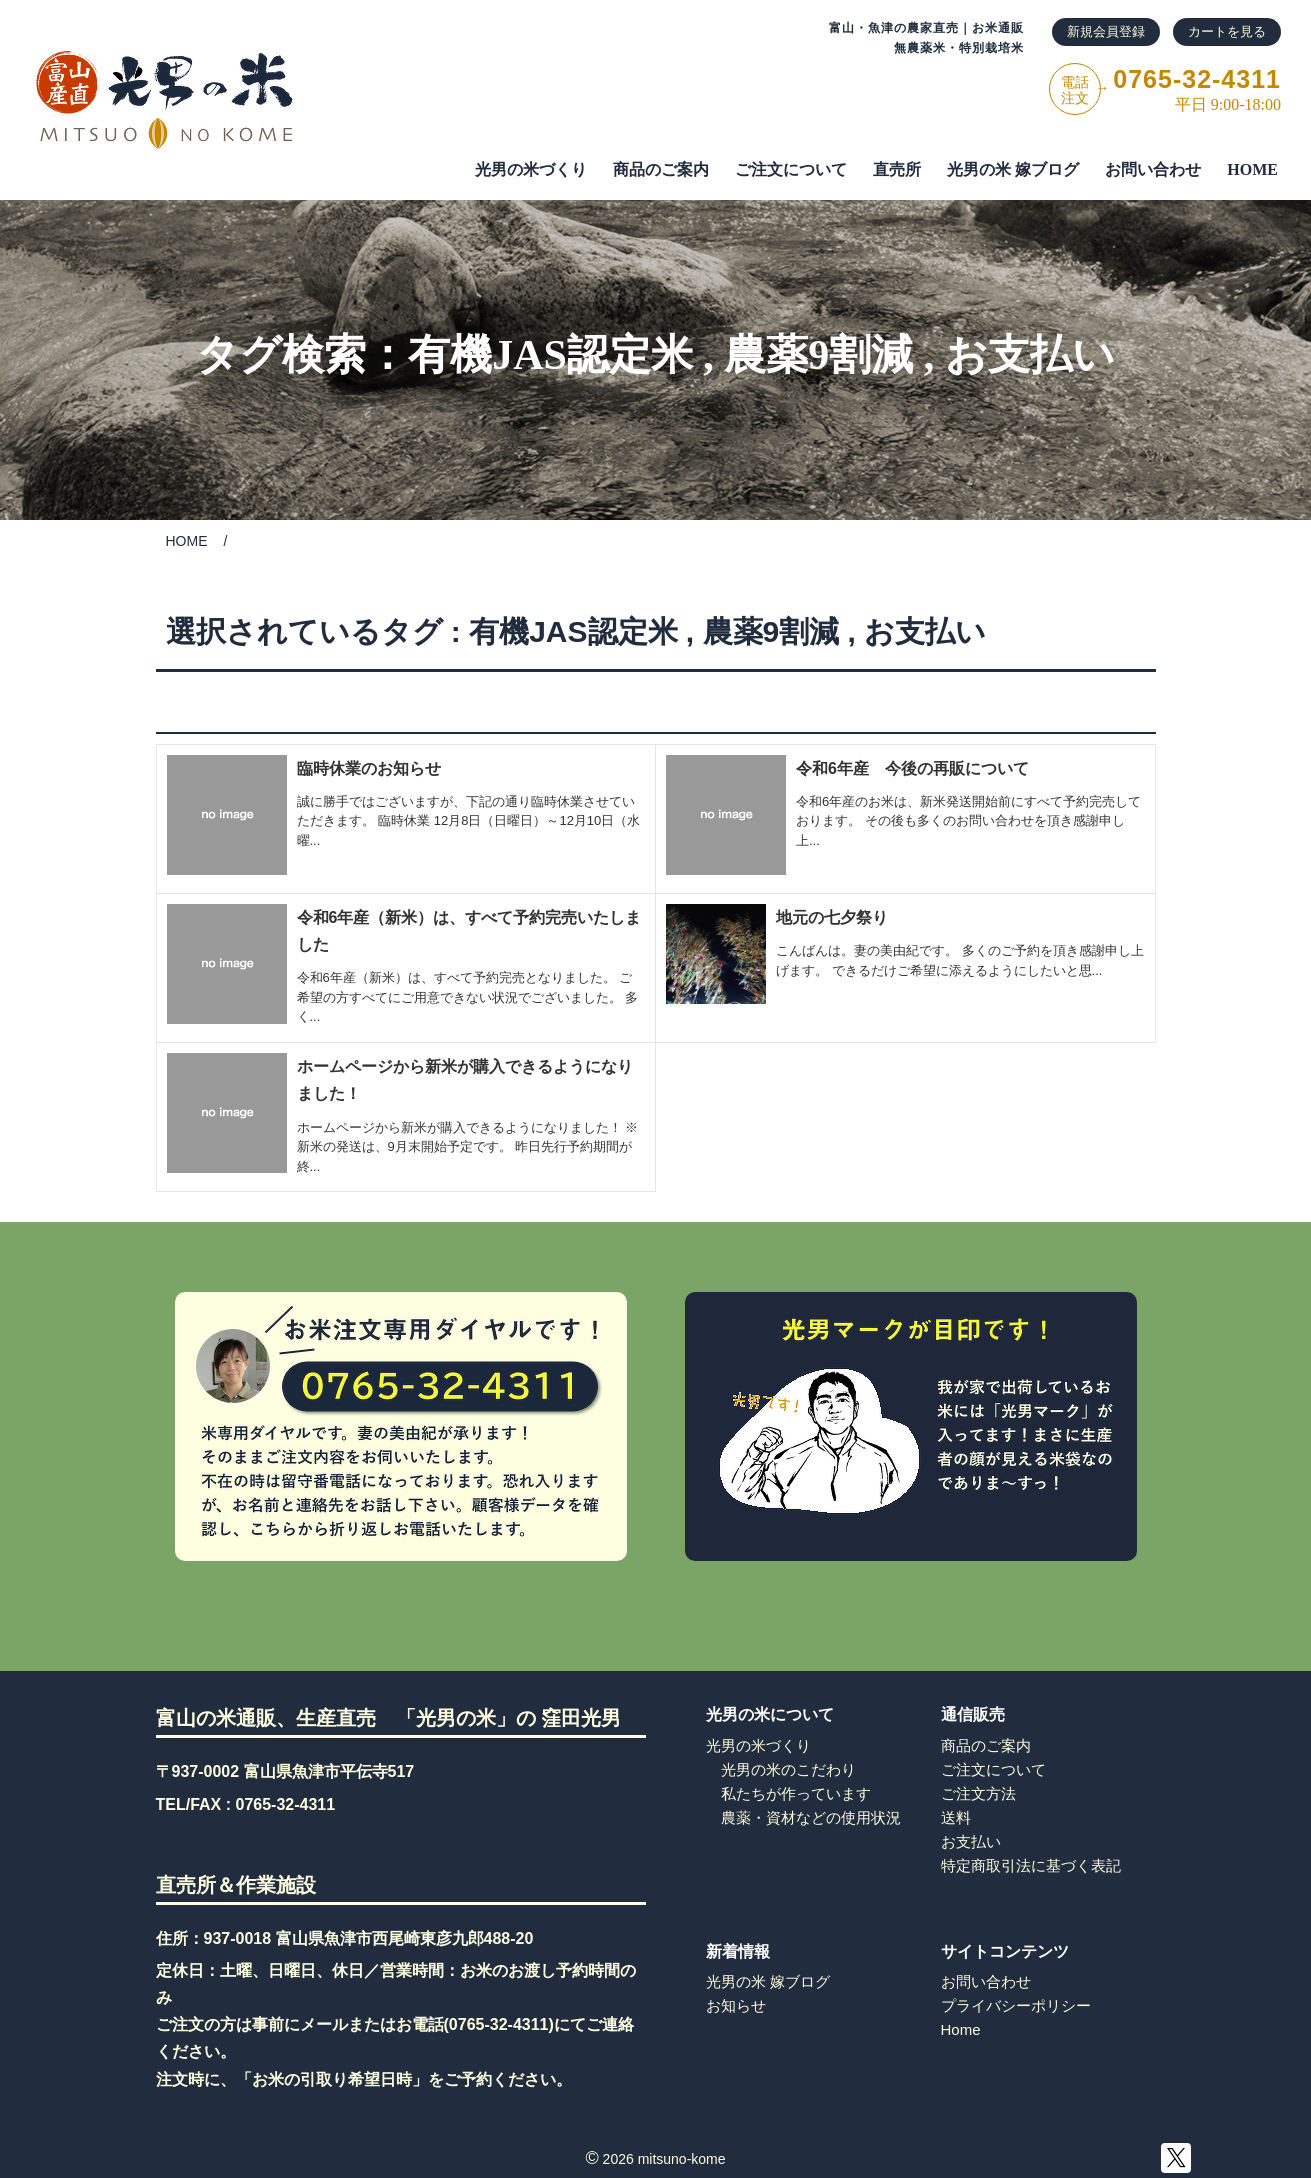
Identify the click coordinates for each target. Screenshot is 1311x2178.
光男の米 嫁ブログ (1013, 169)
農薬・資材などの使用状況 (811, 1817)
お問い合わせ (1153, 169)
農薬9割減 (818, 355)
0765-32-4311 (286, 1804)
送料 (956, 1817)
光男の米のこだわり (788, 1769)
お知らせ (736, 2005)
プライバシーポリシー (1016, 2005)
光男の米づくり (531, 169)
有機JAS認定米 (550, 355)
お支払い (1030, 355)
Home (961, 2029)
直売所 (897, 169)
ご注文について (993, 1769)
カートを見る (1227, 31)
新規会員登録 (1106, 31)
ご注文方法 (978, 1793)
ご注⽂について (791, 169)
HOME (1252, 169)
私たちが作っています (796, 1793)
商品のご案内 (661, 169)
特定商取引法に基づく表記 (1031, 1865)
